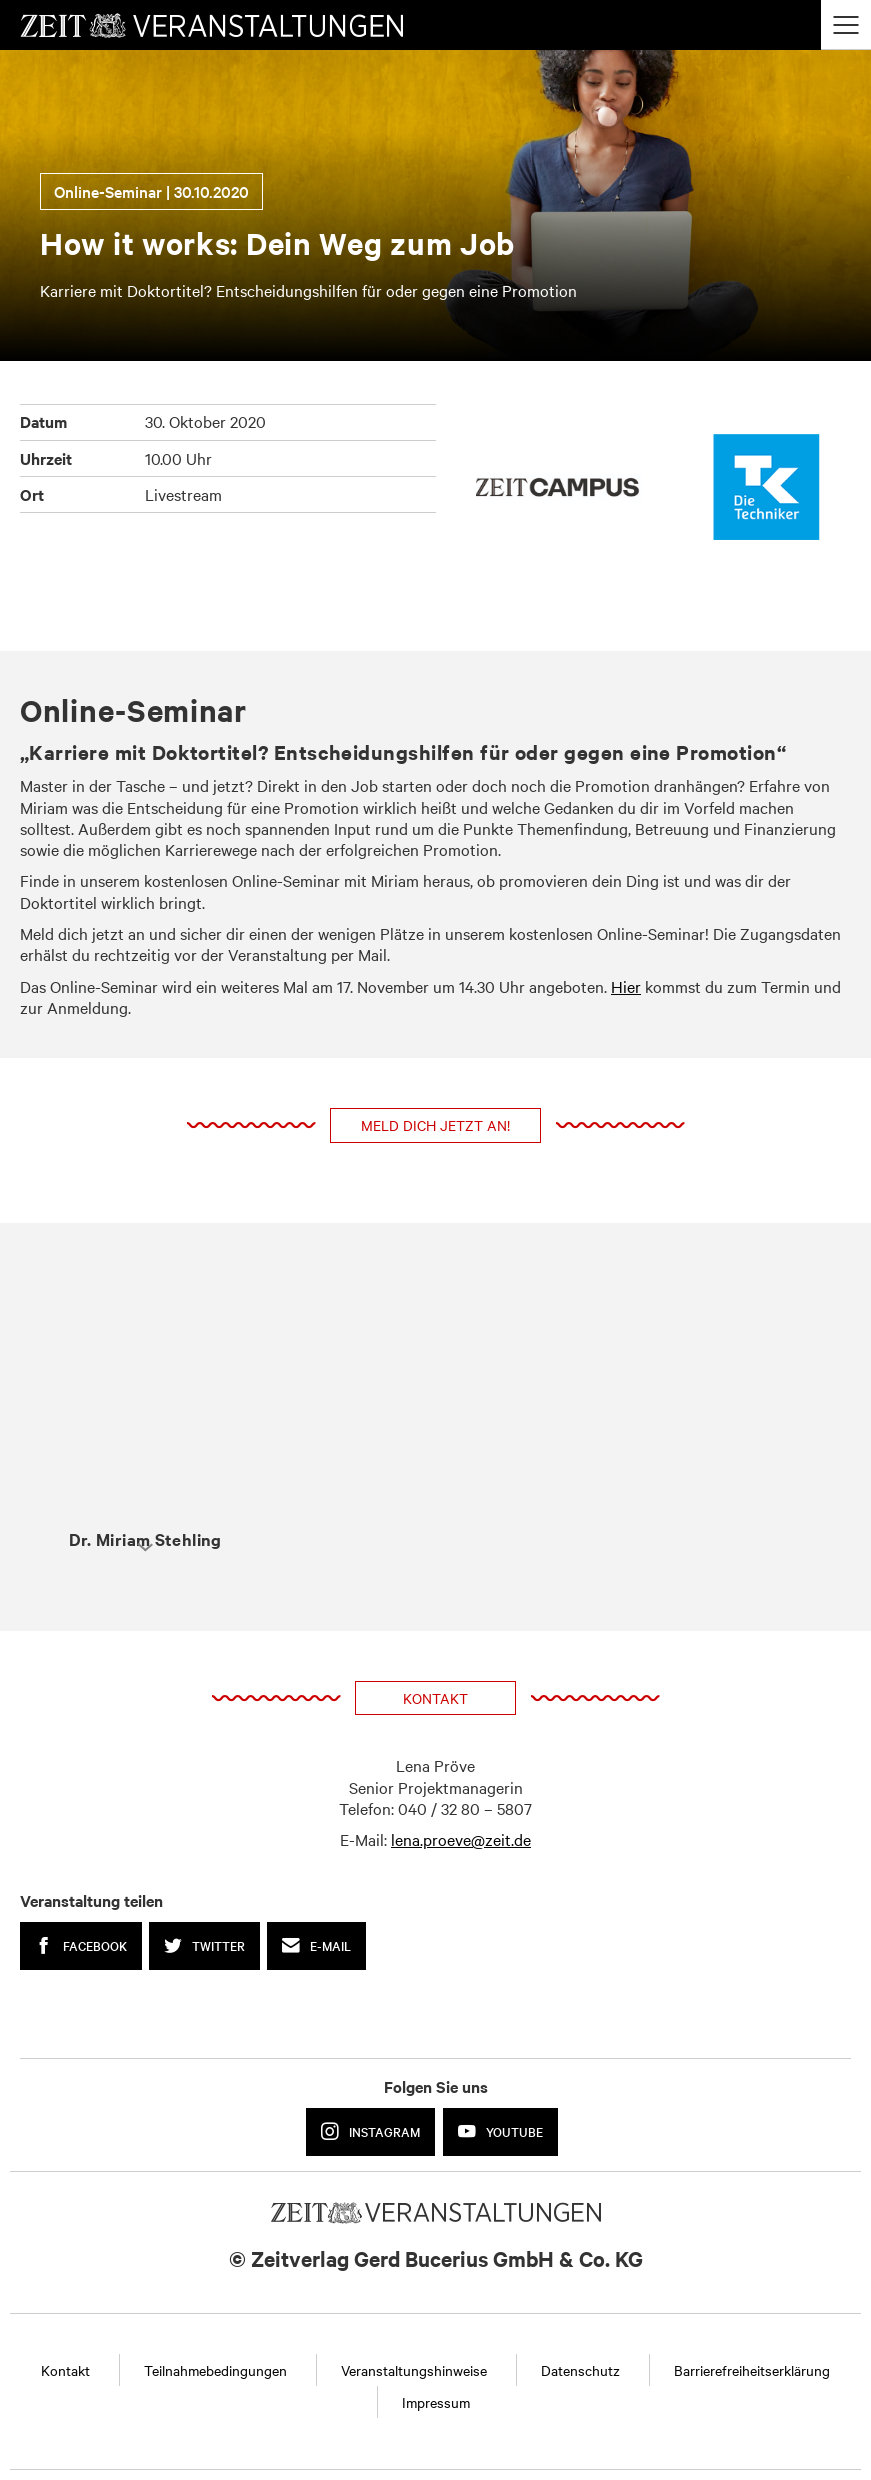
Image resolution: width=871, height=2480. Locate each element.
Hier (626, 986)
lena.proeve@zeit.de (461, 1839)
